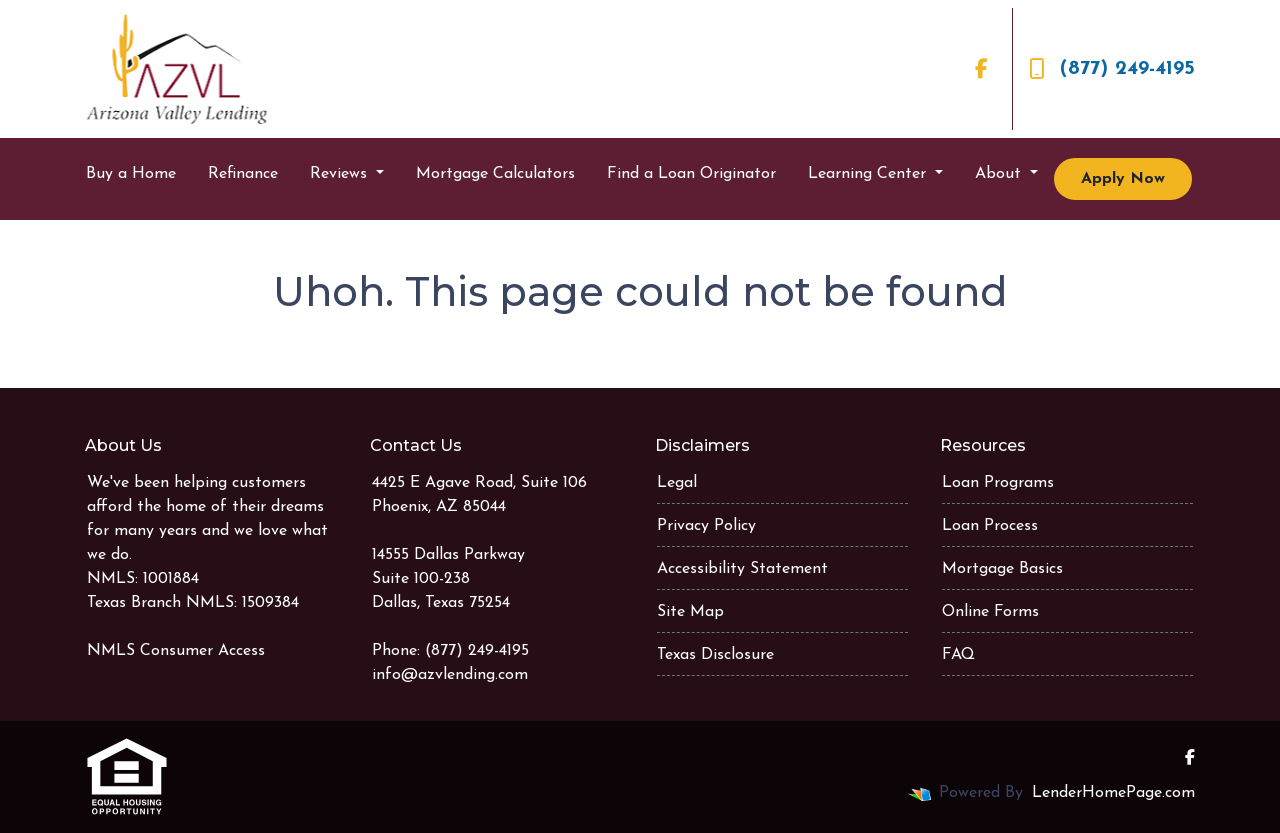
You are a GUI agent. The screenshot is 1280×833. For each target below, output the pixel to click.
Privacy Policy (706, 526)
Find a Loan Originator (691, 174)
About (1000, 174)
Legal (677, 483)
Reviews (341, 174)
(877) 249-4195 (1112, 69)
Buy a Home (131, 174)
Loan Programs (998, 483)
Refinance (243, 174)
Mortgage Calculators (495, 174)
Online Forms (990, 612)
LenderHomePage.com (1113, 793)
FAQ (958, 655)
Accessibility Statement (742, 569)
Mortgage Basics (1002, 569)
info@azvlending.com (450, 675)
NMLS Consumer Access (176, 651)
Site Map (690, 612)
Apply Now (1123, 179)
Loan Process (990, 526)
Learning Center (869, 174)
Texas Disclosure (715, 655)
